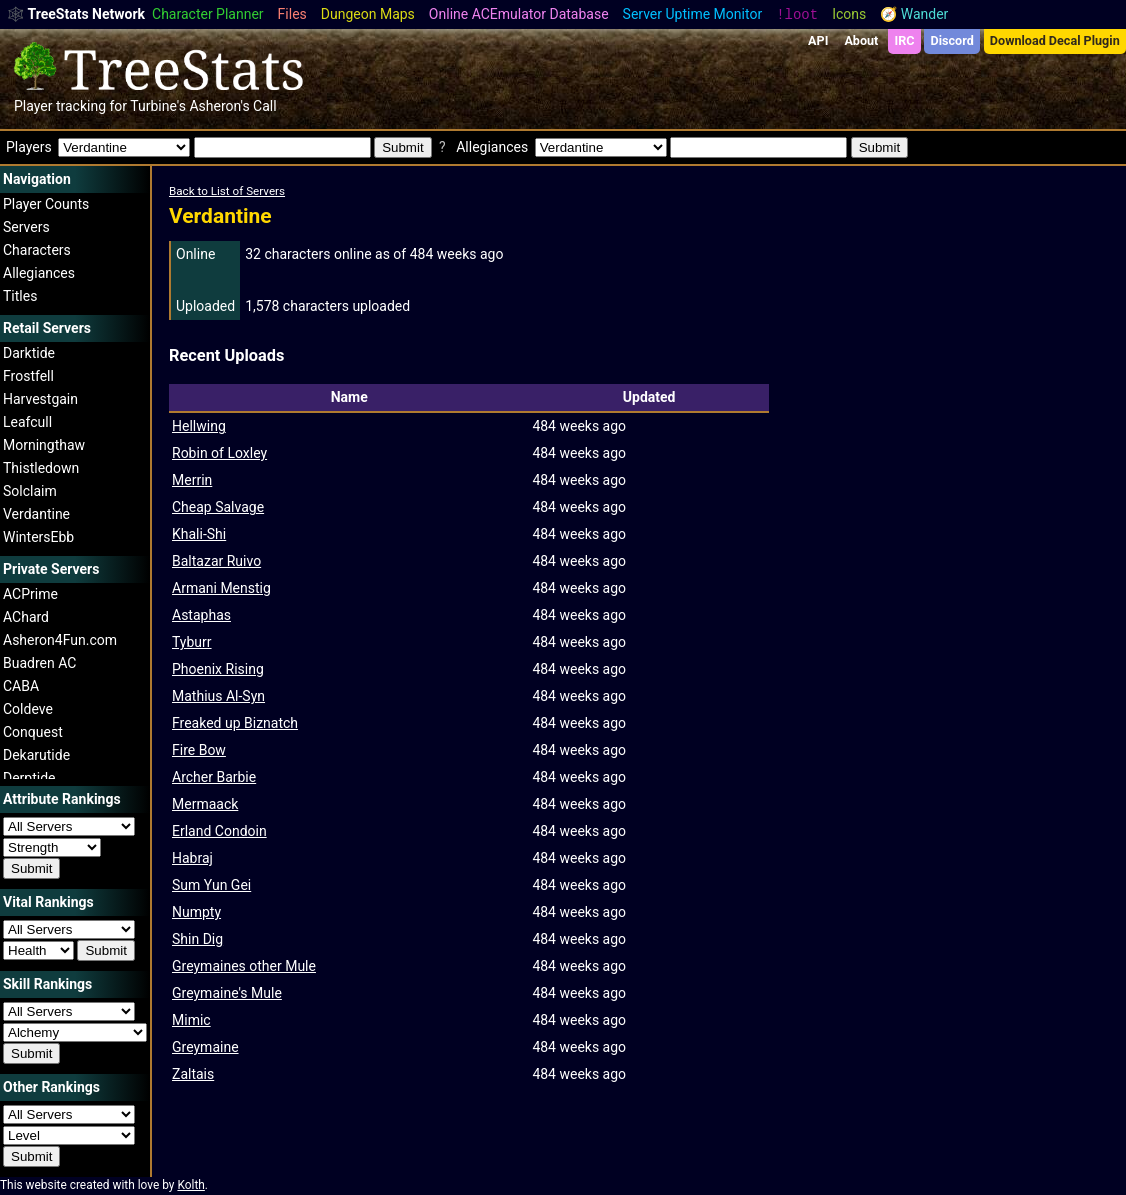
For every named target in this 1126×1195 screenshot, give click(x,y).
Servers (26, 227)
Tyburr (192, 642)
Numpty (196, 912)
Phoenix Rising (218, 669)
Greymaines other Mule (244, 966)
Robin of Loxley (219, 453)
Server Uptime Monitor (693, 14)
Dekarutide (36, 755)
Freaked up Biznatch (235, 723)
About (861, 40)
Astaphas (201, 615)
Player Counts (46, 204)
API (818, 40)
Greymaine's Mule (227, 993)
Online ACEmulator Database (519, 14)
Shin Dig (197, 939)
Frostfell (28, 376)
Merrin (192, 480)
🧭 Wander (914, 14)
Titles (20, 296)
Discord (952, 40)
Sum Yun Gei (211, 885)
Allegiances (39, 273)
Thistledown (41, 468)
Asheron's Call (232, 106)
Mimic (191, 1020)
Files (292, 14)
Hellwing (199, 426)
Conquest (33, 732)
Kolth (190, 1185)
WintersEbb (38, 537)
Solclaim (30, 491)
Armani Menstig (221, 588)
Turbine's (158, 106)
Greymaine (205, 1047)
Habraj (192, 858)
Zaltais (193, 1074)
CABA (21, 686)
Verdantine (36, 514)
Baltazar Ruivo (216, 561)
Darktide (29, 353)
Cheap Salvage (218, 507)
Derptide (29, 778)
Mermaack (205, 804)
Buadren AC (39, 663)
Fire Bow (199, 750)
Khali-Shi (199, 534)
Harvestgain (40, 399)
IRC (904, 40)
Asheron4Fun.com (60, 640)
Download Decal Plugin (1055, 40)
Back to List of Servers (227, 191)
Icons (849, 14)
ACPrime (30, 594)
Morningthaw (44, 445)
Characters (37, 250)
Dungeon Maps (368, 14)
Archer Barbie (214, 777)
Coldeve (28, 709)
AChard (26, 617)
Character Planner (208, 14)
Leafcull (27, 422)
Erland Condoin (219, 831)
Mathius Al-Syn (218, 696)
